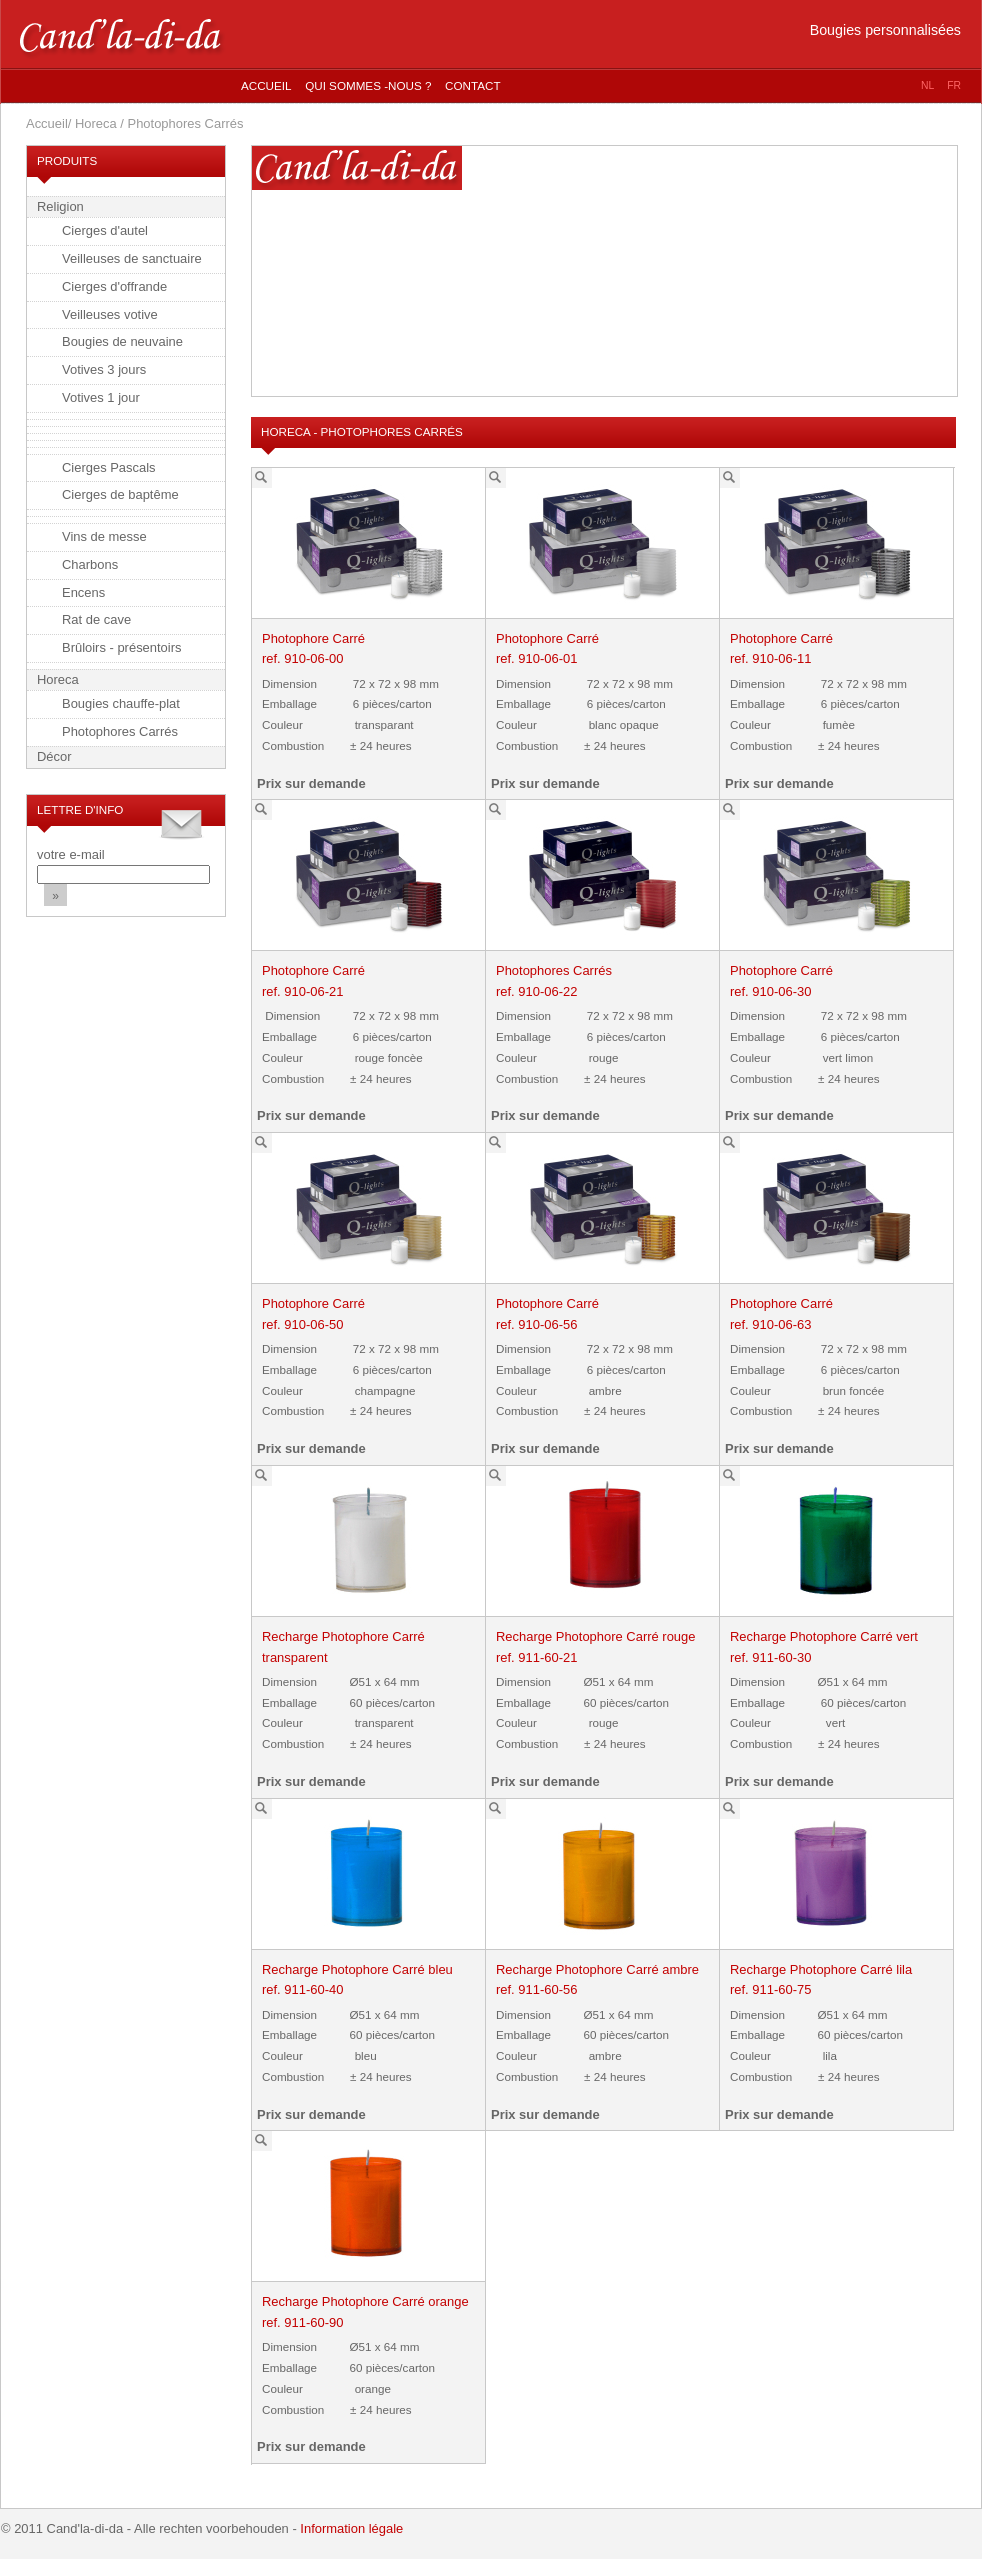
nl (927, 85)
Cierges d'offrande (114, 286)
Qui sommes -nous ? (368, 85)
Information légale (351, 2528)
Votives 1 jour (101, 397)
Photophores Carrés (120, 731)
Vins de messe (104, 536)
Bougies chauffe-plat (121, 703)
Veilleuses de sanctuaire (132, 258)
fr (954, 85)
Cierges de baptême (120, 494)
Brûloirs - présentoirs (122, 647)
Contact (472, 85)
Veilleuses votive (110, 314)
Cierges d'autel (105, 230)
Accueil (266, 85)
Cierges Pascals (109, 467)
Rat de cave (96, 619)
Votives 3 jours (104, 369)
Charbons (90, 564)
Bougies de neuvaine (122, 341)
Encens (83, 592)
